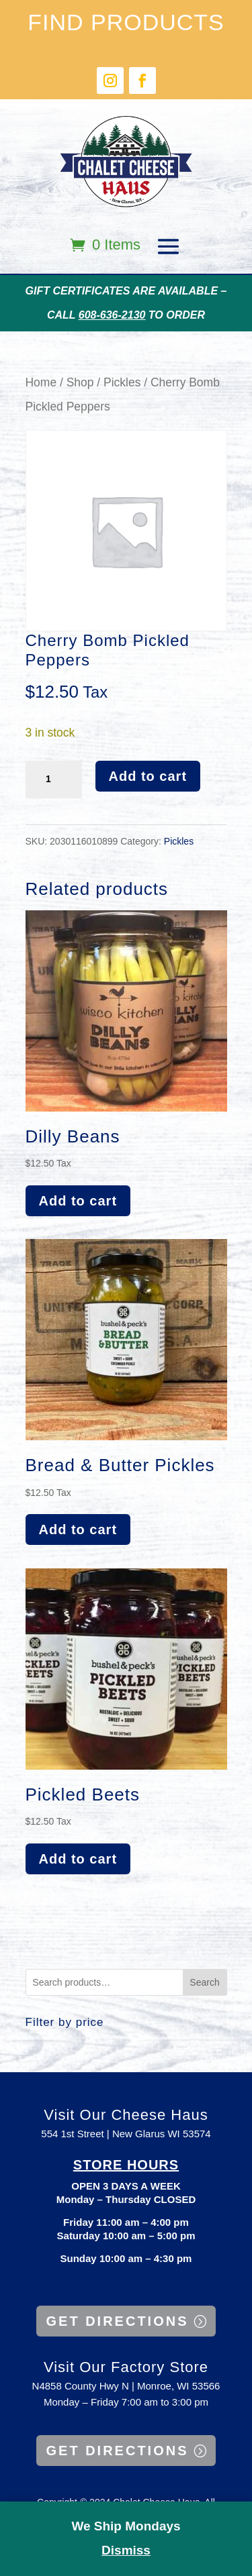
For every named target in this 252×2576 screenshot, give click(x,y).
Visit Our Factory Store (126, 2367)
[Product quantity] (54, 779)
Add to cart (148, 776)
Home (41, 382)
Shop (80, 382)
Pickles (121, 382)
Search (204, 1982)
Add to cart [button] (78, 1200)
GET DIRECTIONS (117, 2321)
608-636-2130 (112, 315)
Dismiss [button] (126, 2550)
